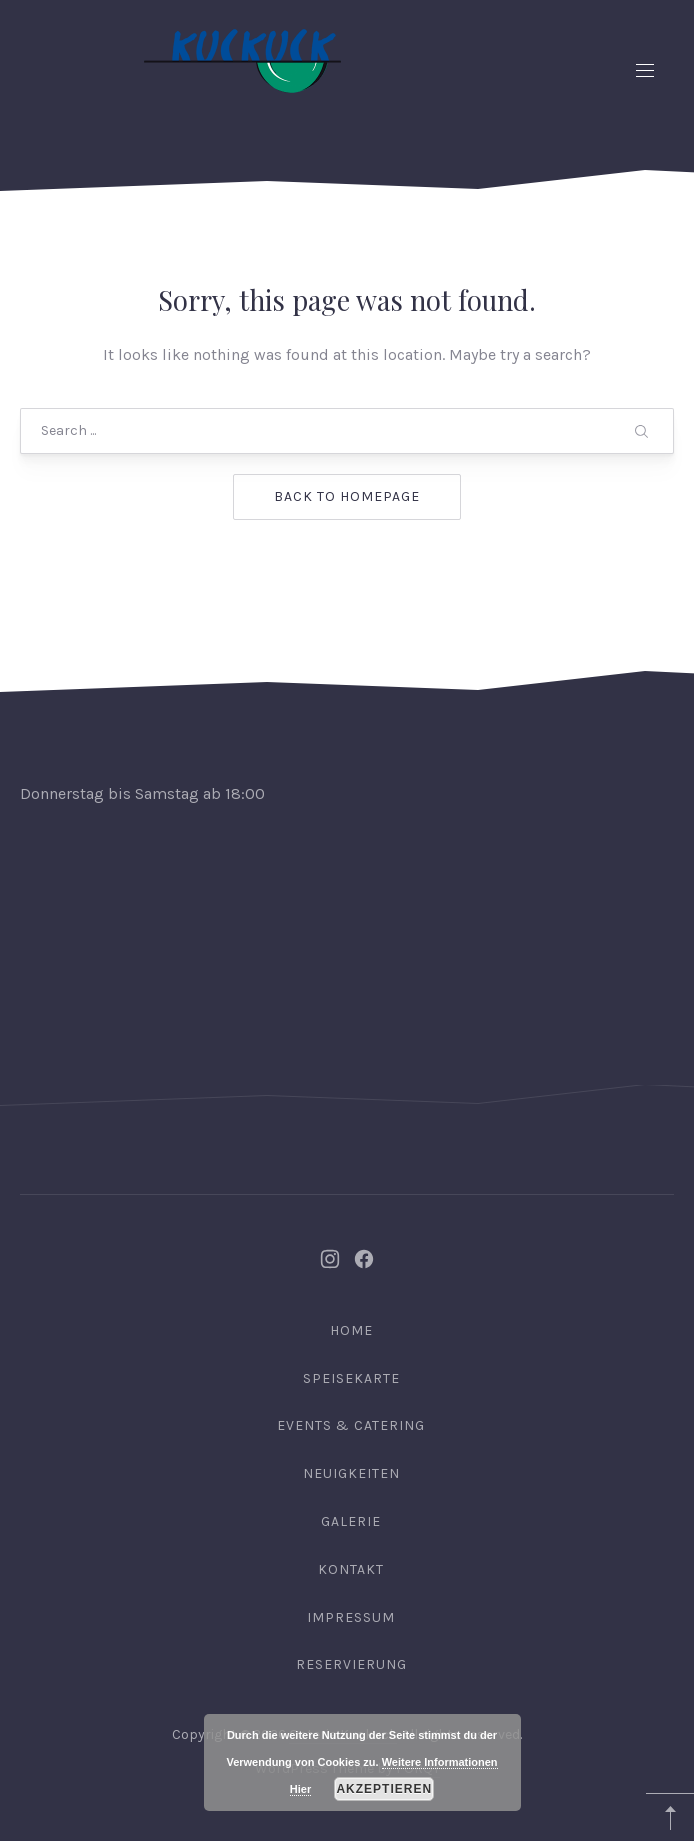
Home (351, 1330)
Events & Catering (351, 1425)
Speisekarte (351, 1378)
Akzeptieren (384, 1789)
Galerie (351, 1521)
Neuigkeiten (351, 1473)
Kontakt (351, 1569)
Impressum (351, 1617)
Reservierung (351, 1664)
